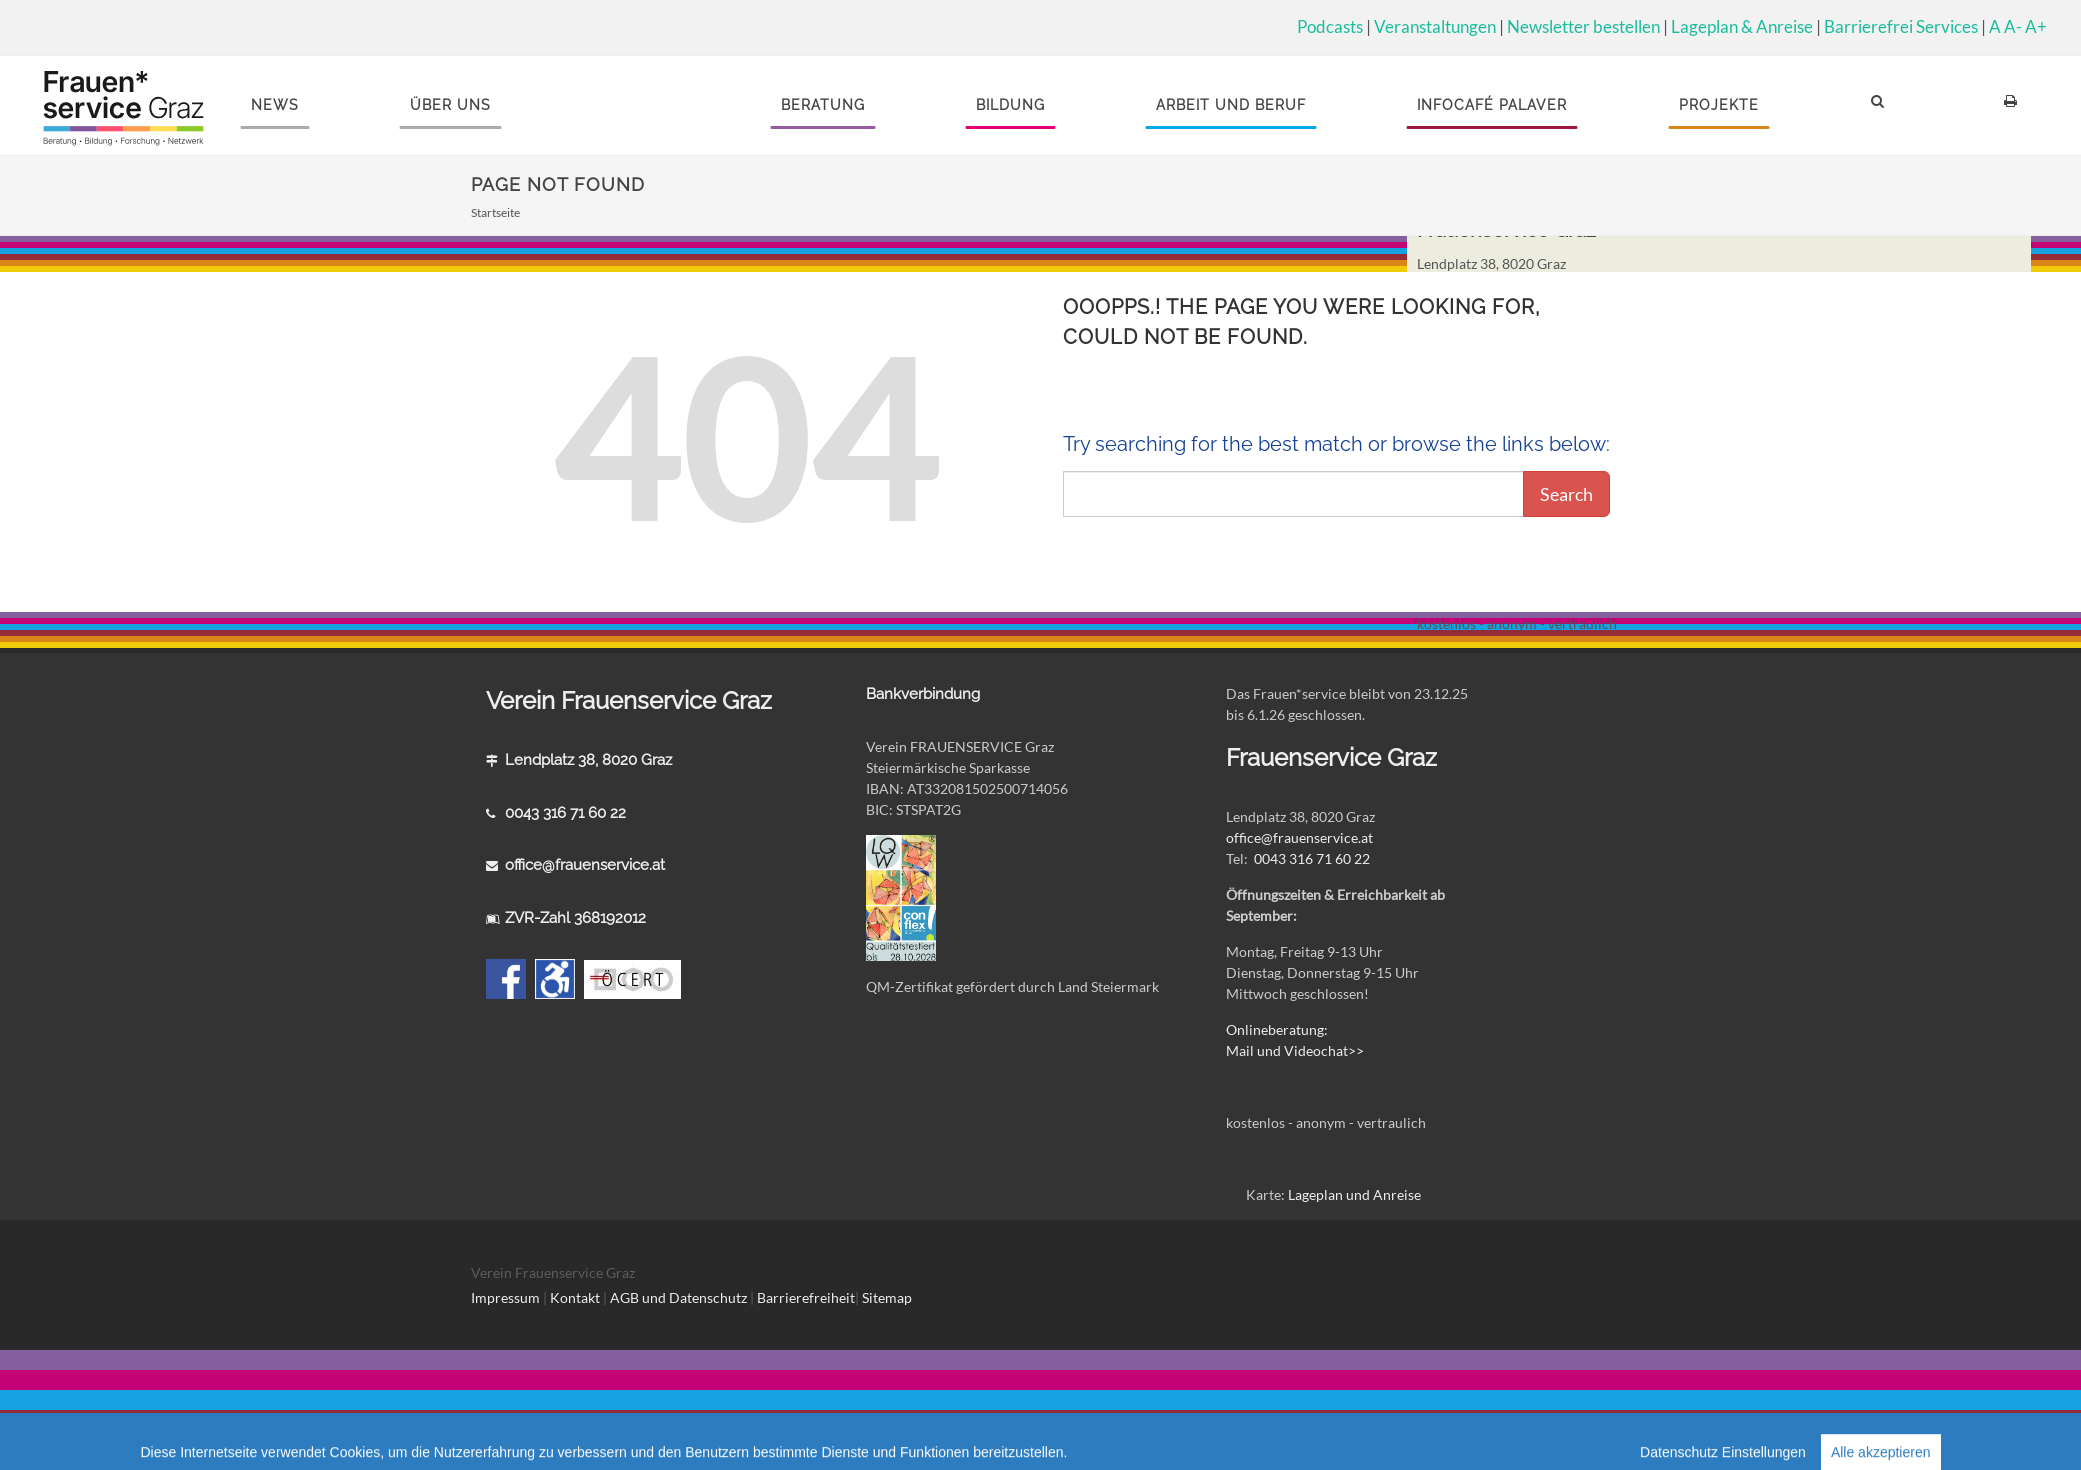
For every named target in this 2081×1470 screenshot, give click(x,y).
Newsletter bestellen (1583, 26)
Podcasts (1330, 26)
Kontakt (575, 1297)
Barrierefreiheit (806, 1297)
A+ (2036, 26)
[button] (1881, 105)
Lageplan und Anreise (1354, 1194)
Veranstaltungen (1435, 26)
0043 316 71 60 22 (565, 813)
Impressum (505, 1297)
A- (2013, 26)
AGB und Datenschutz (680, 1297)
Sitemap (887, 1297)
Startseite (495, 212)
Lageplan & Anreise (1742, 26)
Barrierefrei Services (1901, 26)
